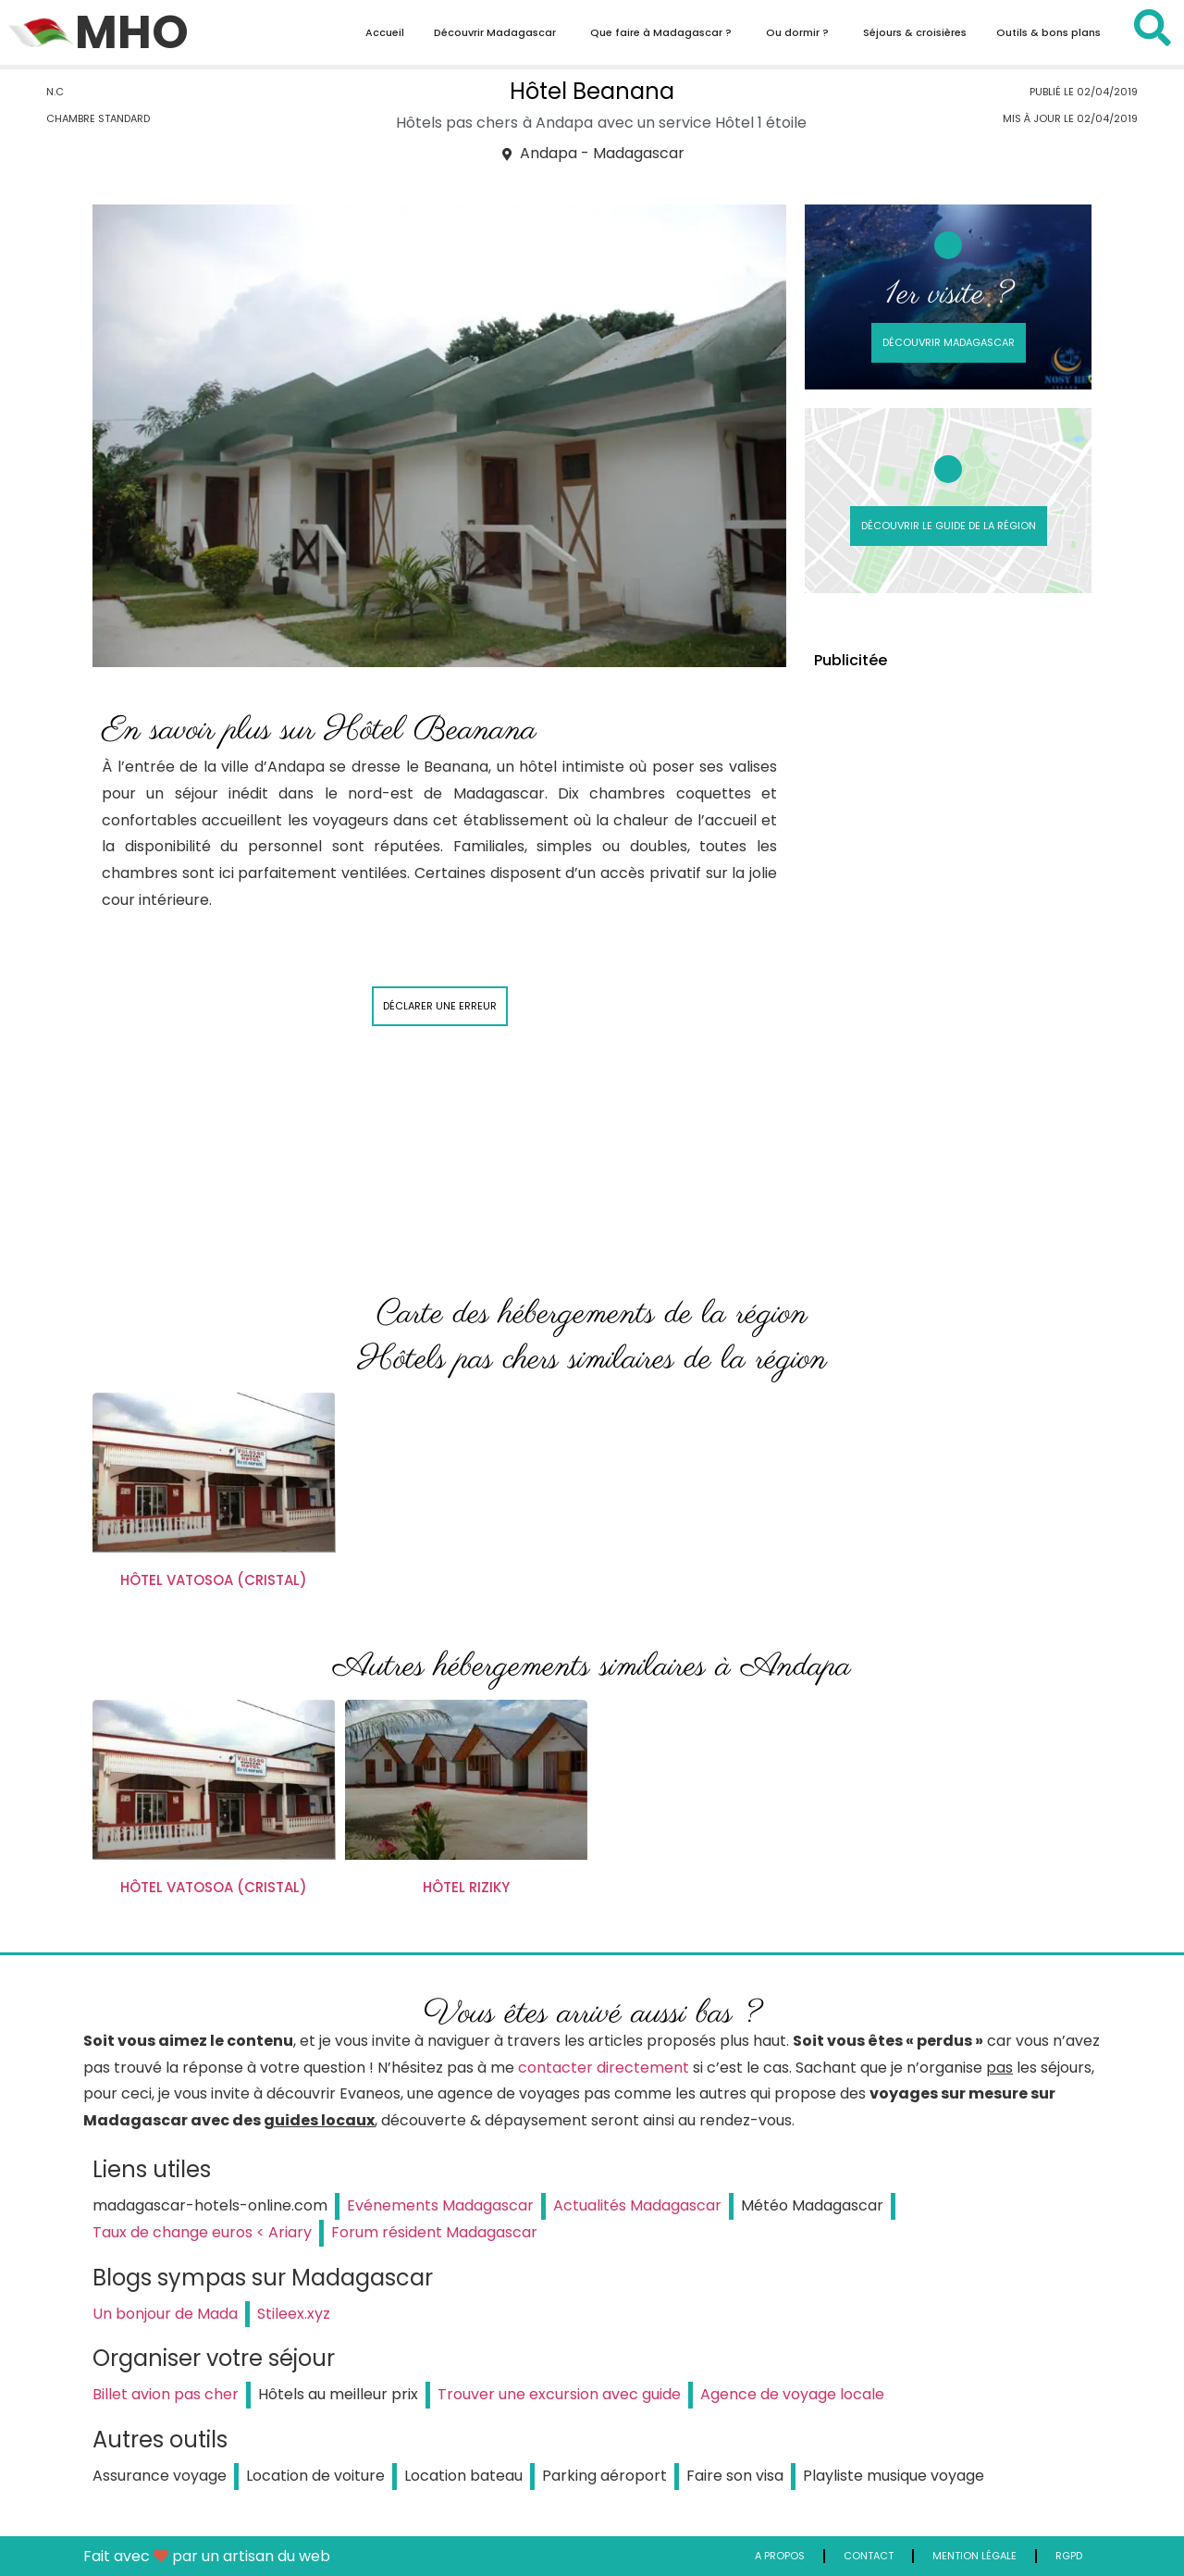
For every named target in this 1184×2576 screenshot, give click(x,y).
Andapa (564, 122)
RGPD (1068, 2555)
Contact (869, 2555)
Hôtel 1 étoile (761, 122)
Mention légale (974, 2555)
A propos (780, 2555)
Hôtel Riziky (466, 1887)
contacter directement (603, 2067)
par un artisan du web (251, 2556)
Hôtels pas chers (457, 122)
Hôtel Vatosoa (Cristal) (213, 1580)
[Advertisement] (948, 964)
